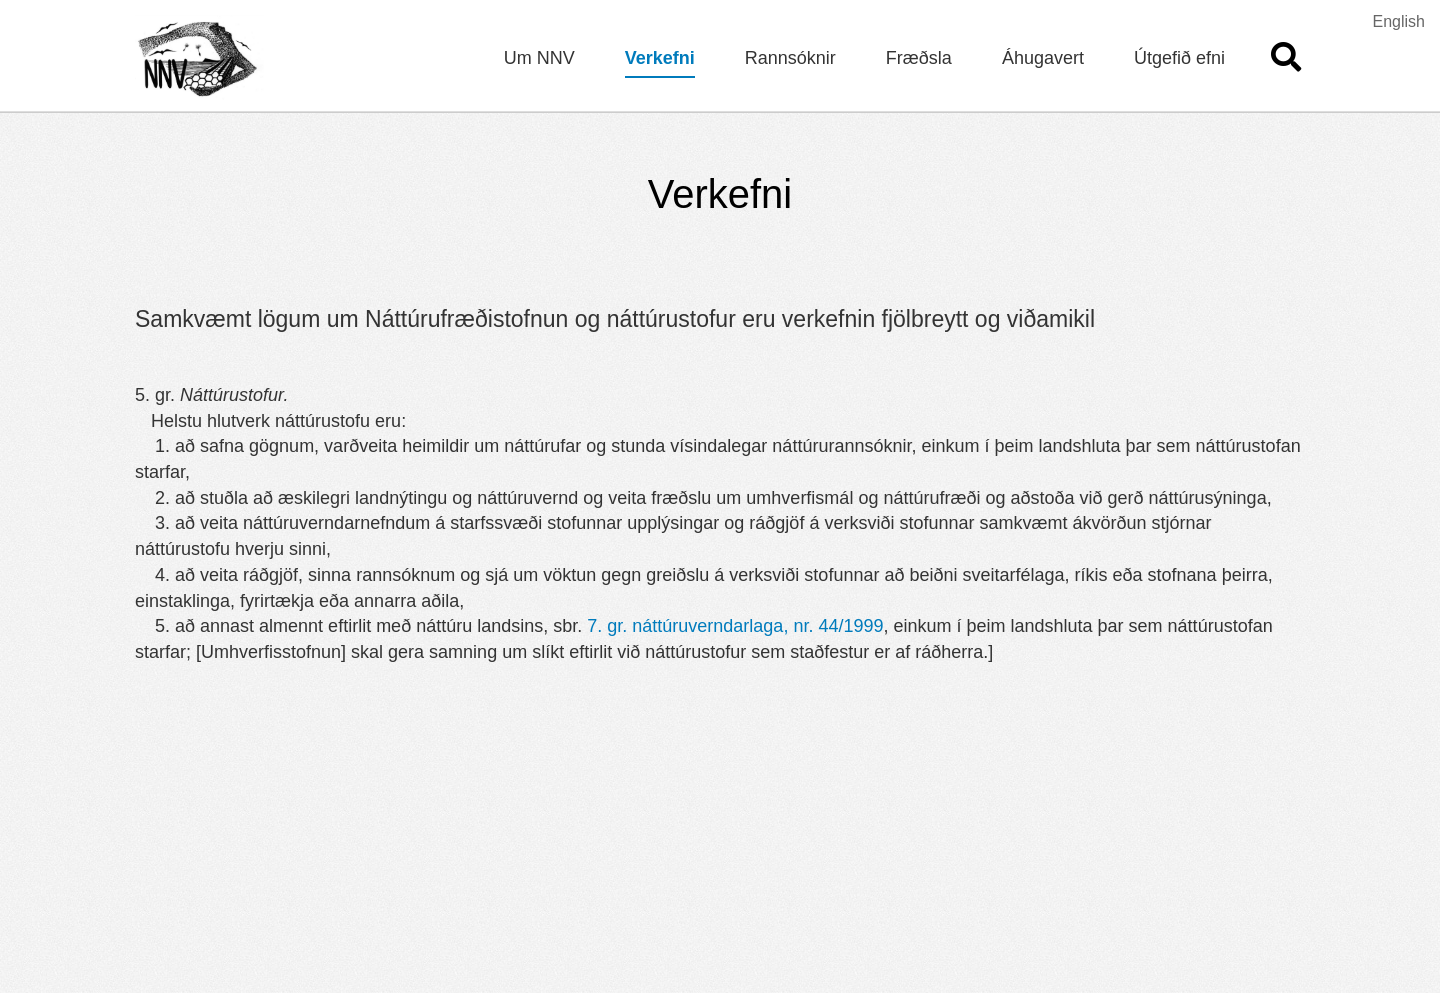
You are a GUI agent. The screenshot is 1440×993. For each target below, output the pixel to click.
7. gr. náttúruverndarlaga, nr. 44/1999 (735, 626)
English (1398, 21)
